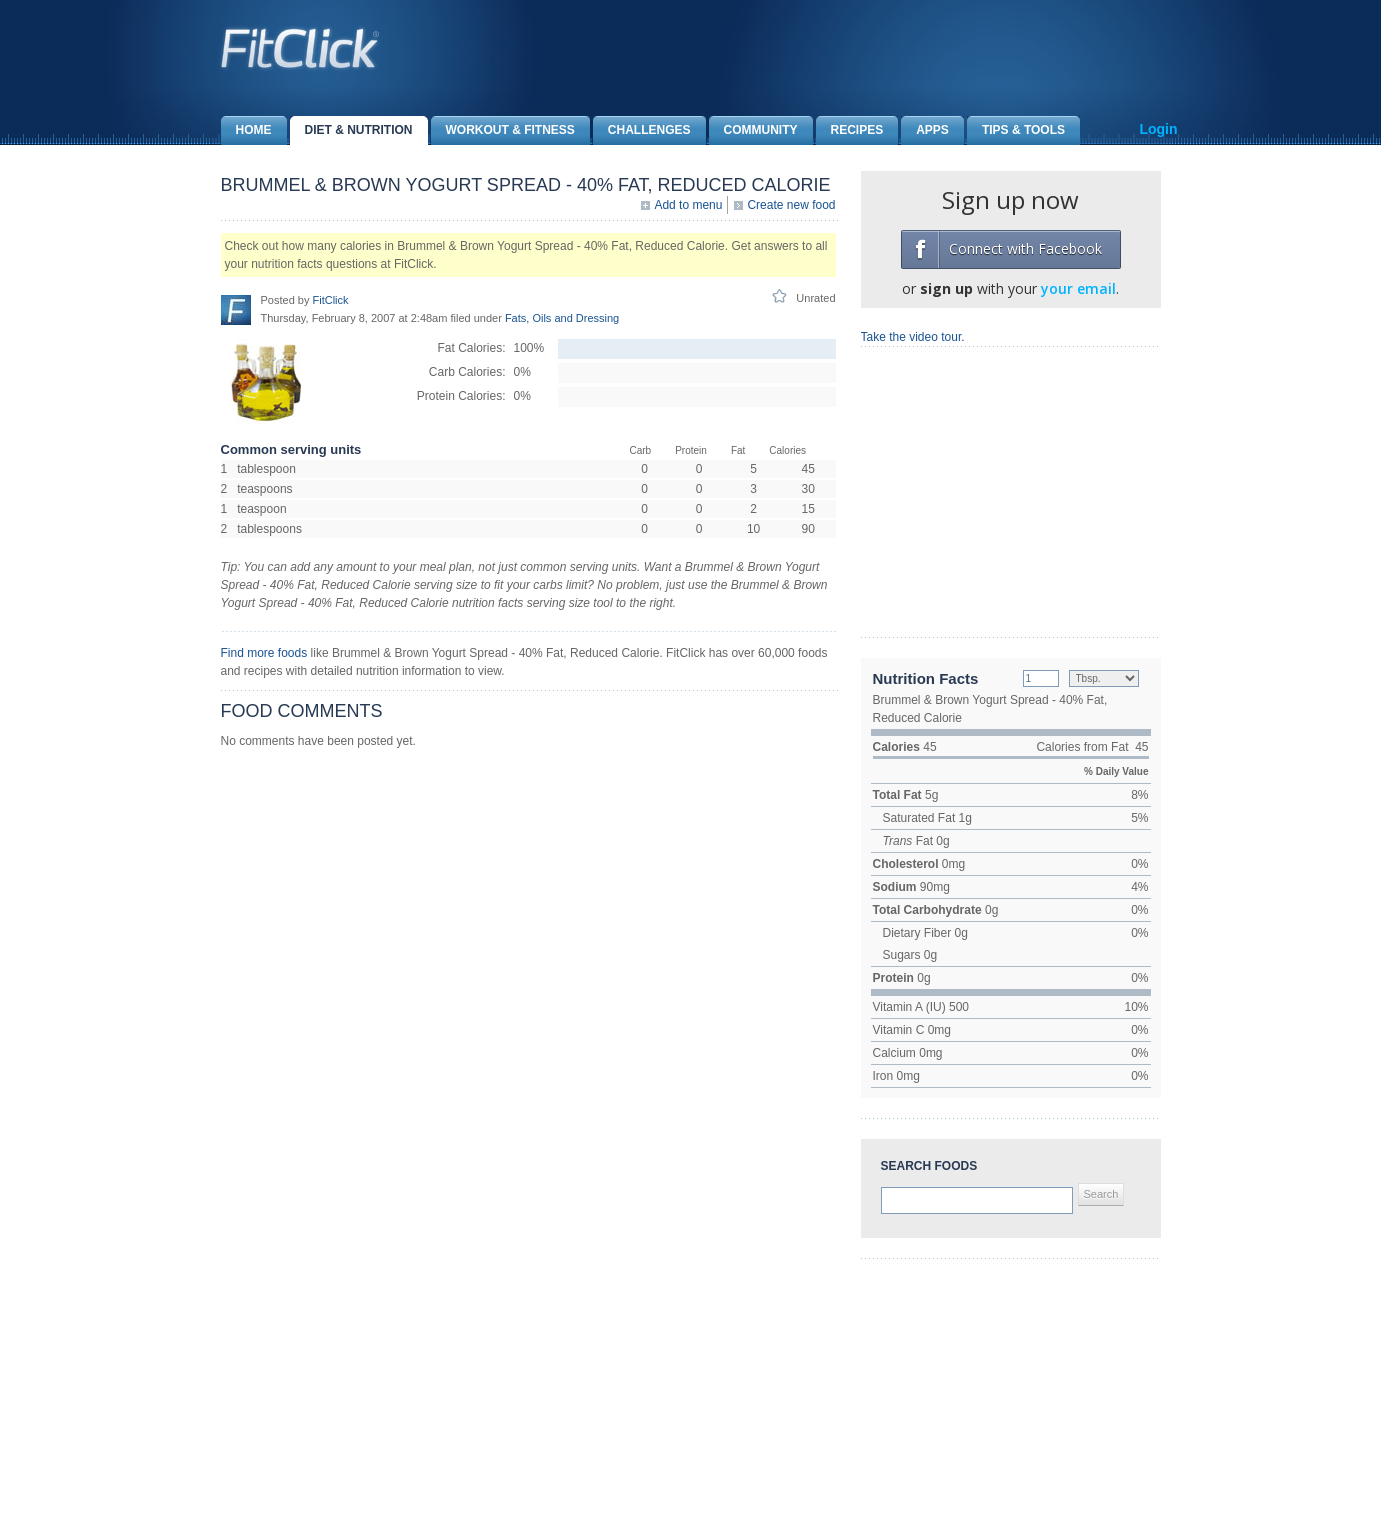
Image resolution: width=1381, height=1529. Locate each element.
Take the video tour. (913, 337)
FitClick (330, 300)
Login (1158, 129)
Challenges (642, 130)
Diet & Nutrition (351, 130)
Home (246, 130)
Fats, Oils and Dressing (562, 318)
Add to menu (688, 205)
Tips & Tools (1016, 130)
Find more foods (264, 653)
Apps (925, 130)
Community (753, 130)
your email (1078, 288)
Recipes (850, 130)
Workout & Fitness (503, 130)
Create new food (791, 205)
